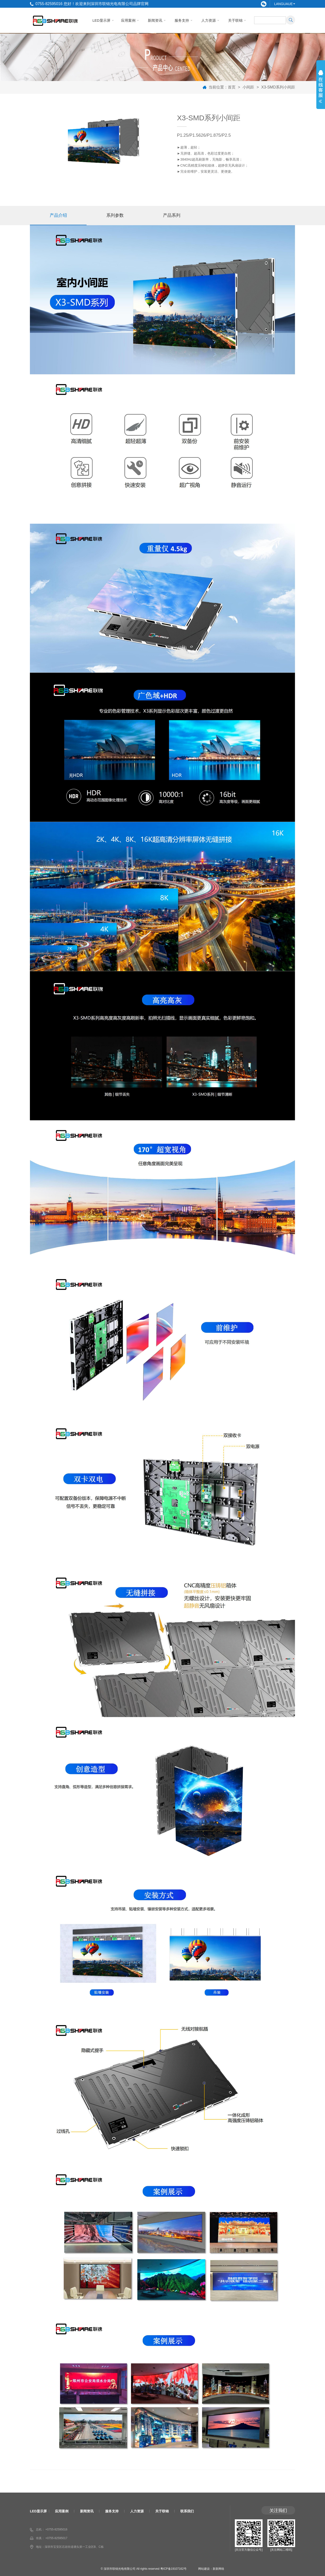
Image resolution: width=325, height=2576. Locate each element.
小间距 (248, 87)
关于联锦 (235, 20)
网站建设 (204, 2568)
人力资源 (208, 20)
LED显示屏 (101, 20)
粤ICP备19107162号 (173, 2568)
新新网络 (218, 2568)
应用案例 (128, 20)
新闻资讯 (155, 20)
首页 (232, 87)
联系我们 (187, 2511)
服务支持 (182, 20)
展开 (320, 89)
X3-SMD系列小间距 (278, 87)
